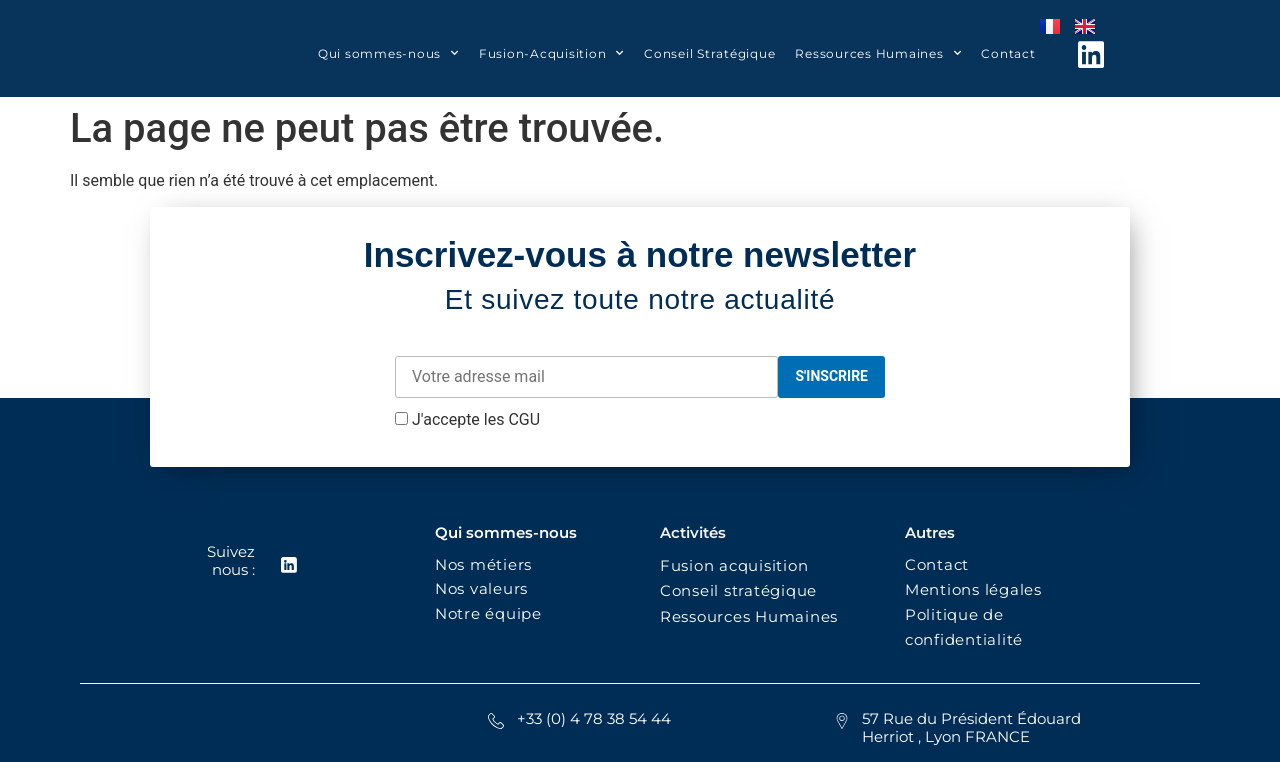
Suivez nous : (230, 560)
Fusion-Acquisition (551, 53)
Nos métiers (483, 564)
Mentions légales (973, 589)
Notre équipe (488, 613)
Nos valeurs (486, 588)
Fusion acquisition (739, 565)
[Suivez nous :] (288, 565)
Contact (1008, 53)
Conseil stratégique (738, 590)
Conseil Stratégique (709, 53)
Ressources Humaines (878, 53)
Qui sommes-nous (388, 53)
